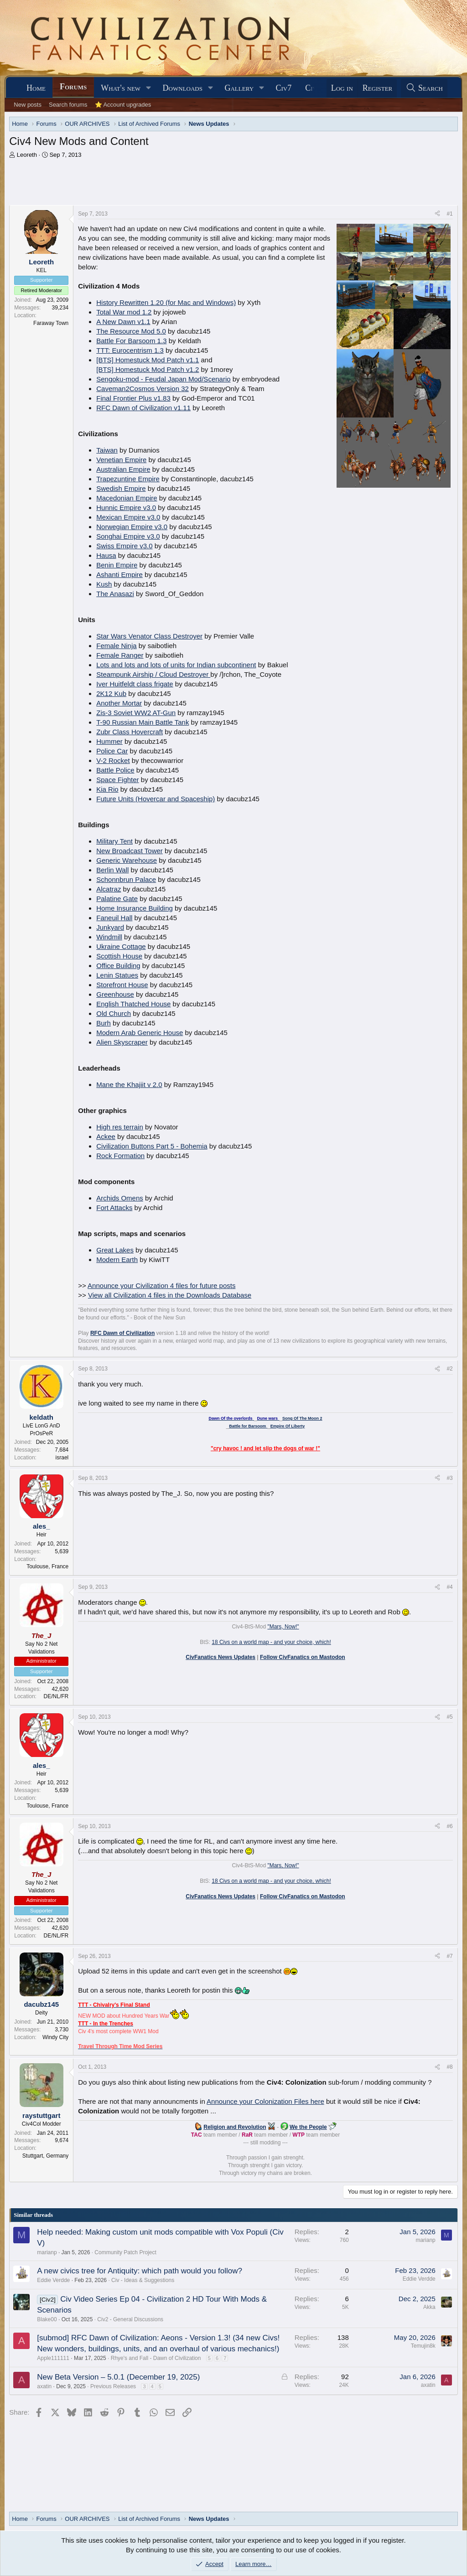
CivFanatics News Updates (220, 1657)
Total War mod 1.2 (123, 312)
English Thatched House (133, 1004)
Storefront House (122, 985)
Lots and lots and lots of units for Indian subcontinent (176, 665)
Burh (103, 1023)
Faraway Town (50, 323)
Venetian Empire (121, 460)
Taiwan (107, 450)
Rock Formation (120, 1155)
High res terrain (119, 1127)
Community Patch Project (125, 2252)
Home (36, 88)
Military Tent (114, 841)
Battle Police (115, 770)
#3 (449, 1478)
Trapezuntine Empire (128, 479)
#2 (449, 1368)
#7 (449, 1956)
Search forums (68, 104)
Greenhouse (115, 994)
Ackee (105, 1136)
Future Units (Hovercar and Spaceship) (155, 799)
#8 (449, 2067)
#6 (449, 1826)
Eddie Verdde (53, 2280)
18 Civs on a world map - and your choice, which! (271, 1642)
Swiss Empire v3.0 (124, 546)
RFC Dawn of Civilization (122, 1333)
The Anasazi (115, 594)
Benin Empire (116, 565)
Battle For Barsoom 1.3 (131, 341)
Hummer (109, 741)
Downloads (182, 88)
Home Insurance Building (134, 908)
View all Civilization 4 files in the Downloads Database (169, 1295)
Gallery (239, 88)
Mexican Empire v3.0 (128, 517)
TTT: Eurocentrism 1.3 (130, 350)
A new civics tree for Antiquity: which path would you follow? (139, 2271)
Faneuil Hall (114, 918)
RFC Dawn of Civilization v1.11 (143, 408)
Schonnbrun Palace (126, 879)
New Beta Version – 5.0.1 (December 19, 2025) (118, 2377)
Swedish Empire (120, 488)
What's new (120, 88)
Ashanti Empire (119, 574)
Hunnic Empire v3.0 (126, 507)
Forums (73, 86)
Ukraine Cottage (120, 946)
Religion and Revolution (234, 2127)
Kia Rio (107, 789)
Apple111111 (53, 2358)
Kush (104, 584)
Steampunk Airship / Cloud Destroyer (153, 674)
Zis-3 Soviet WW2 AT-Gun (136, 712)
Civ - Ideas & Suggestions (142, 2280)
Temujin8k (423, 2346)
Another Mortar (119, 703)
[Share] (437, 214)
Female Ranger (119, 655)
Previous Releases (113, 2386)
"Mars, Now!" (283, 1626)
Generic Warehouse (126, 860)
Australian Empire (123, 469)
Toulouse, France (47, 1566)
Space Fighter (117, 779)
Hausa (106, 555)
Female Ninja (116, 645)
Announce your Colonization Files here (265, 2101)
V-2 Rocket (113, 760)
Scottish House (119, 956)
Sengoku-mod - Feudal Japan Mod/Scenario (163, 379)
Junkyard (110, 927)
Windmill (109, 937)
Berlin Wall (112, 870)
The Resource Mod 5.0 (131, 331)
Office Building (118, 965)
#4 (449, 1587)
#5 (449, 1717)
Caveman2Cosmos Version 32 (142, 388)
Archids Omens (119, 1198)
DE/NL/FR (56, 1696)
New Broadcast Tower (129, 851)
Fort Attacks (114, 1207)
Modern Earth (117, 1259)
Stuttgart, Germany (45, 2156)
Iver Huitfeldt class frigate (134, 684)
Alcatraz (108, 889)
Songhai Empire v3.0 (128, 536)
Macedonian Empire (126, 498)
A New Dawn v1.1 (123, 321)
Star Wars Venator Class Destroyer (149, 636)
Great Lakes (115, 1250)
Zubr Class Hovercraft (129, 732)
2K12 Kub (111, 693)
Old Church (113, 1013)
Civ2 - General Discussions (130, 2319)
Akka (429, 2307)
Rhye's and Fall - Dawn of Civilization (156, 2358)
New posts (28, 104)
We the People (308, 2127)
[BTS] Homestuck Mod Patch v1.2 (147, 369)
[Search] (424, 88)
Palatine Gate (117, 898)
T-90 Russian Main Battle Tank (142, 722)
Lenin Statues (117, 975)
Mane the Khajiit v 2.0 (129, 1084)
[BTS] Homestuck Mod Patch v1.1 (147, 360)
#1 (449, 214)
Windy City (55, 2037)
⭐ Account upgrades (123, 104)
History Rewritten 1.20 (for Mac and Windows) (166, 302)
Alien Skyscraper (122, 1042)
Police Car (112, 751)
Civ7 (284, 88)
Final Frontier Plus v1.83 (133, 398)
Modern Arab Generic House (139, 1032)
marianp (47, 2252)
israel (62, 1457)
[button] (148, 88)
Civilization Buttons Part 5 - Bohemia (151, 1146)
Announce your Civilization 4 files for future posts (161, 1285)
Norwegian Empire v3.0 (131, 527)
